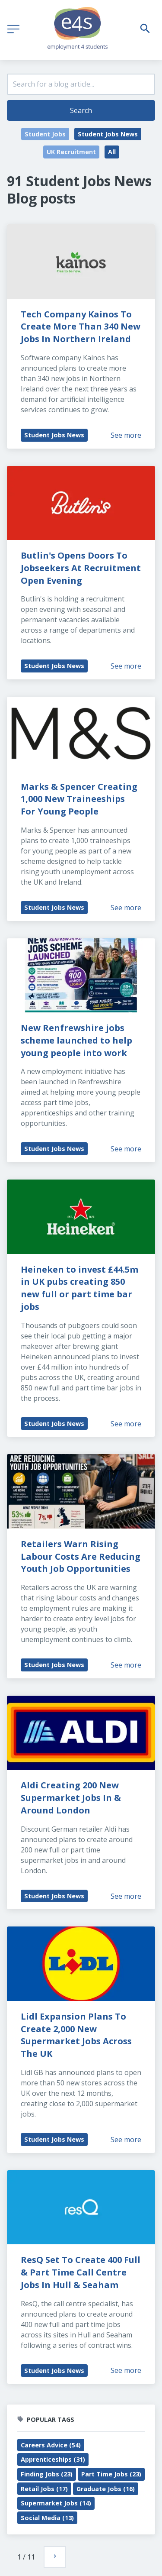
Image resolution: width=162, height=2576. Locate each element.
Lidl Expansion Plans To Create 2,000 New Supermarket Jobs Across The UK (77, 2034)
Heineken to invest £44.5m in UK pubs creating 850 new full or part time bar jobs (80, 1288)
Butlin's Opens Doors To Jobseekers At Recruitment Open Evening (82, 567)
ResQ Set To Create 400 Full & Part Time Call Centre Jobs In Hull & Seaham (82, 2272)
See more (126, 435)
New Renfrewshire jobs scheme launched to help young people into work (77, 1040)
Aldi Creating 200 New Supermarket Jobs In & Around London (72, 1797)
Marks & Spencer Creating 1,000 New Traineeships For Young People (80, 799)
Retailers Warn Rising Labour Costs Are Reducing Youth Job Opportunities (82, 1556)
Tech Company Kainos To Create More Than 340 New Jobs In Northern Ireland (82, 326)
